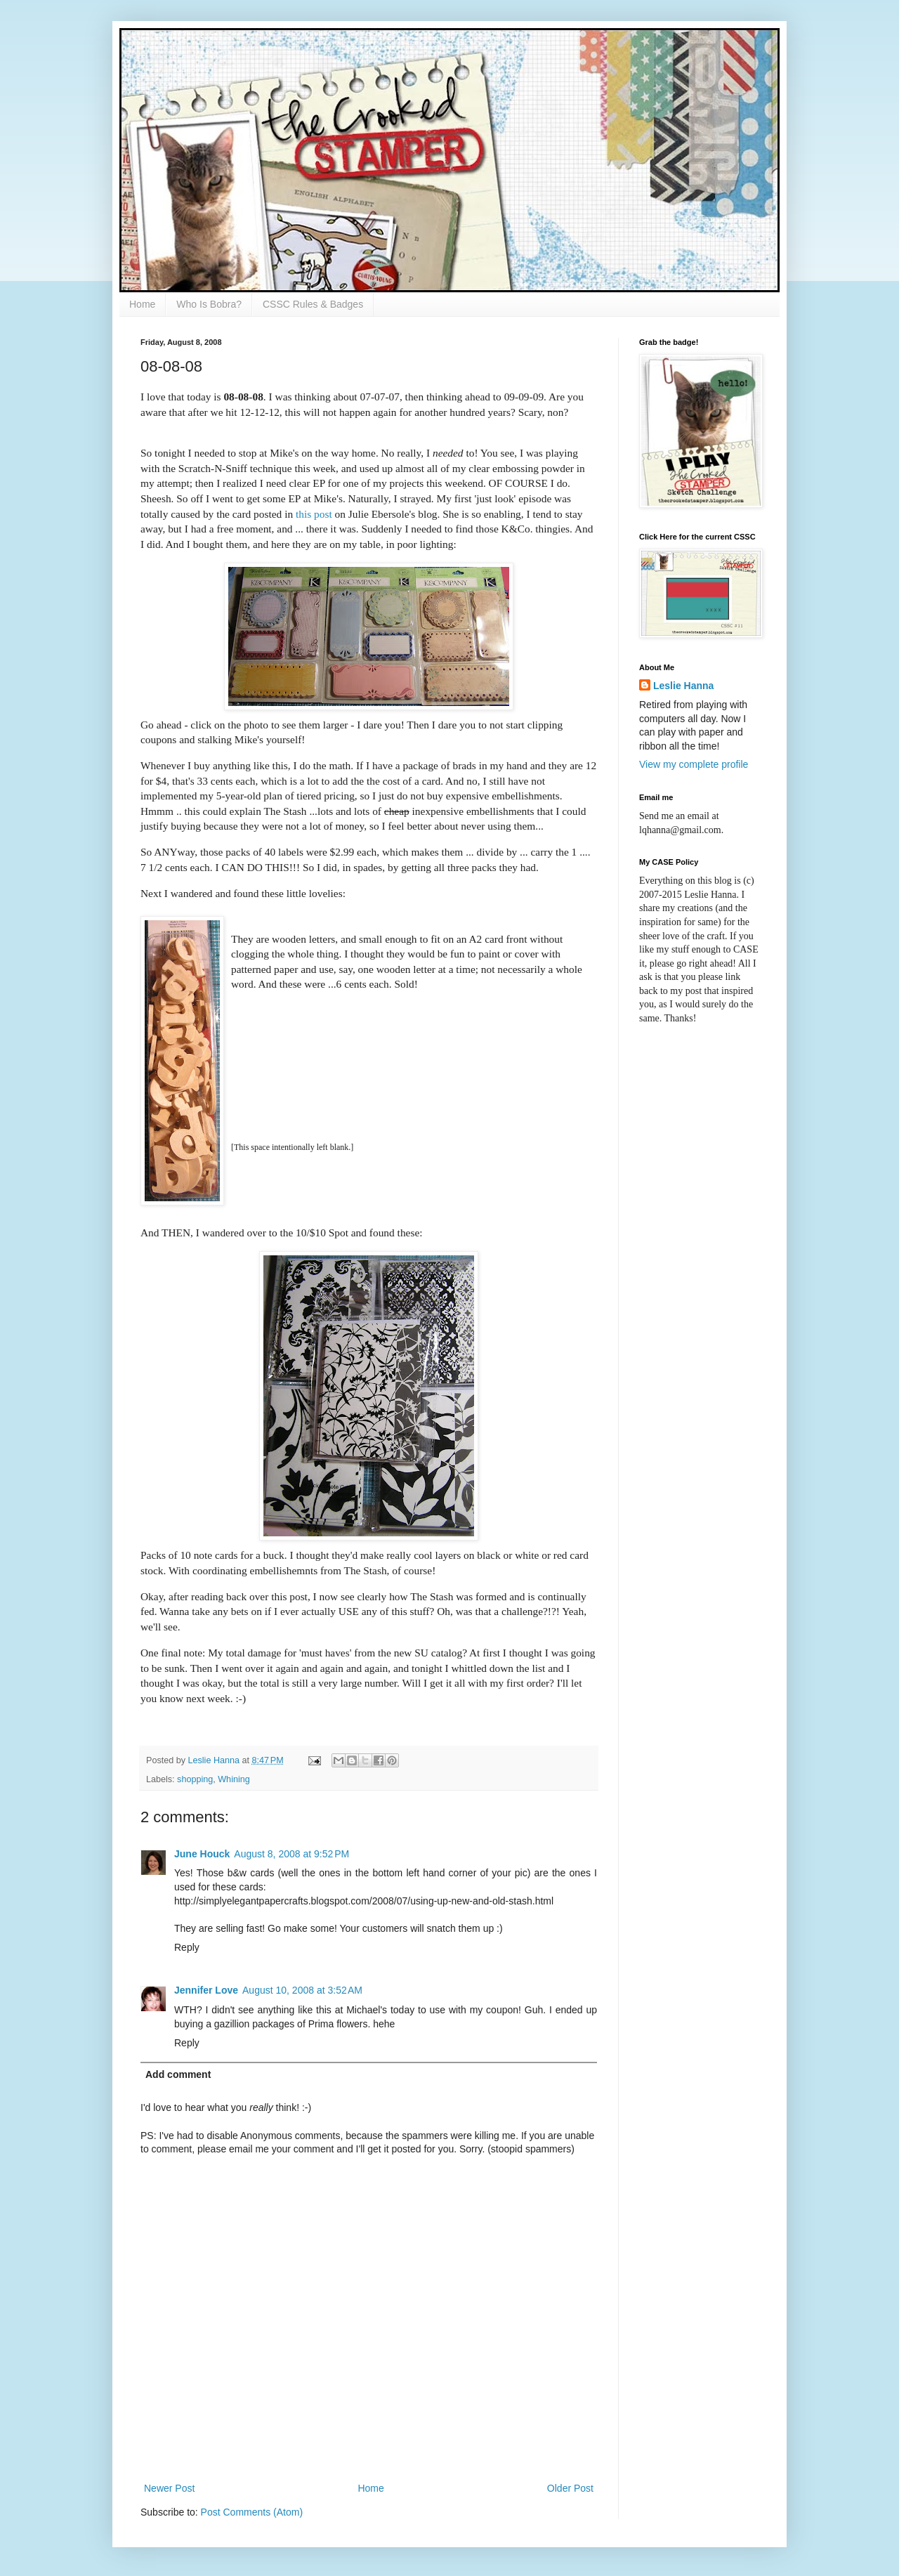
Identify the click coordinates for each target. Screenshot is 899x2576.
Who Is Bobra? (209, 304)
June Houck (202, 1853)
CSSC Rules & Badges (313, 304)
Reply (186, 1947)
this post (314, 514)
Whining (234, 1779)
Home (142, 304)
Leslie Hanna (683, 685)
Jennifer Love (206, 1990)
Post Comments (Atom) (252, 2512)
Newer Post (169, 2488)
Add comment (178, 2074)
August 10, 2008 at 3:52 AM (302, 1990)
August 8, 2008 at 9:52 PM (291, 1853)
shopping (195, 1779)
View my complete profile (693, 764)
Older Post (570, 2488)
